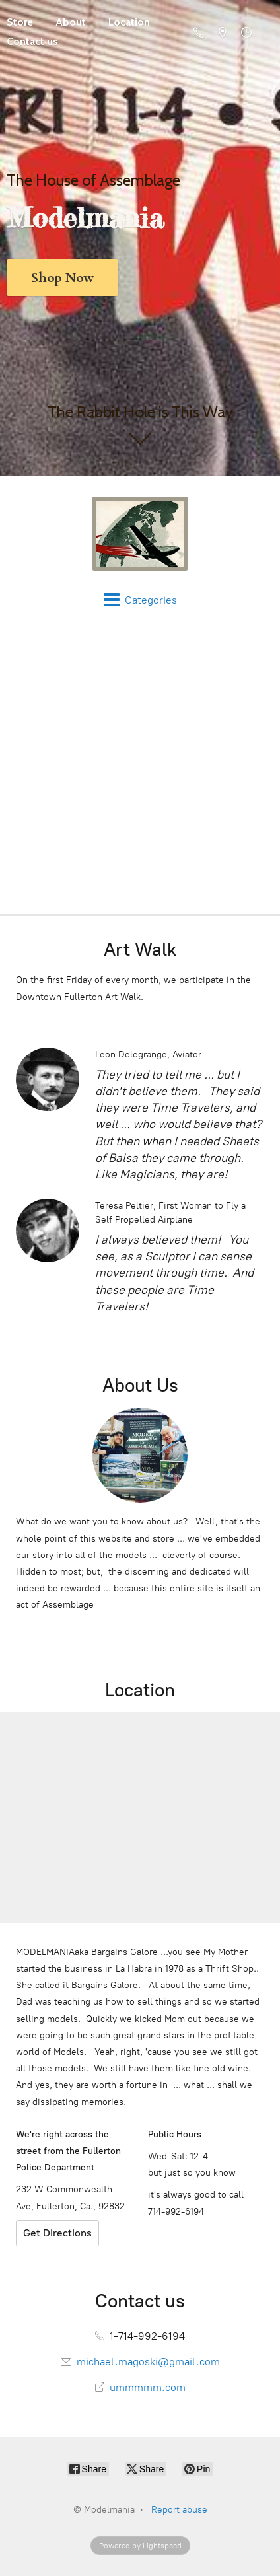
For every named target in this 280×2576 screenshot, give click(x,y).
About (70, 22)
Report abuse (179, 2509)
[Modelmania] (140, 534)
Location (129, 22)
